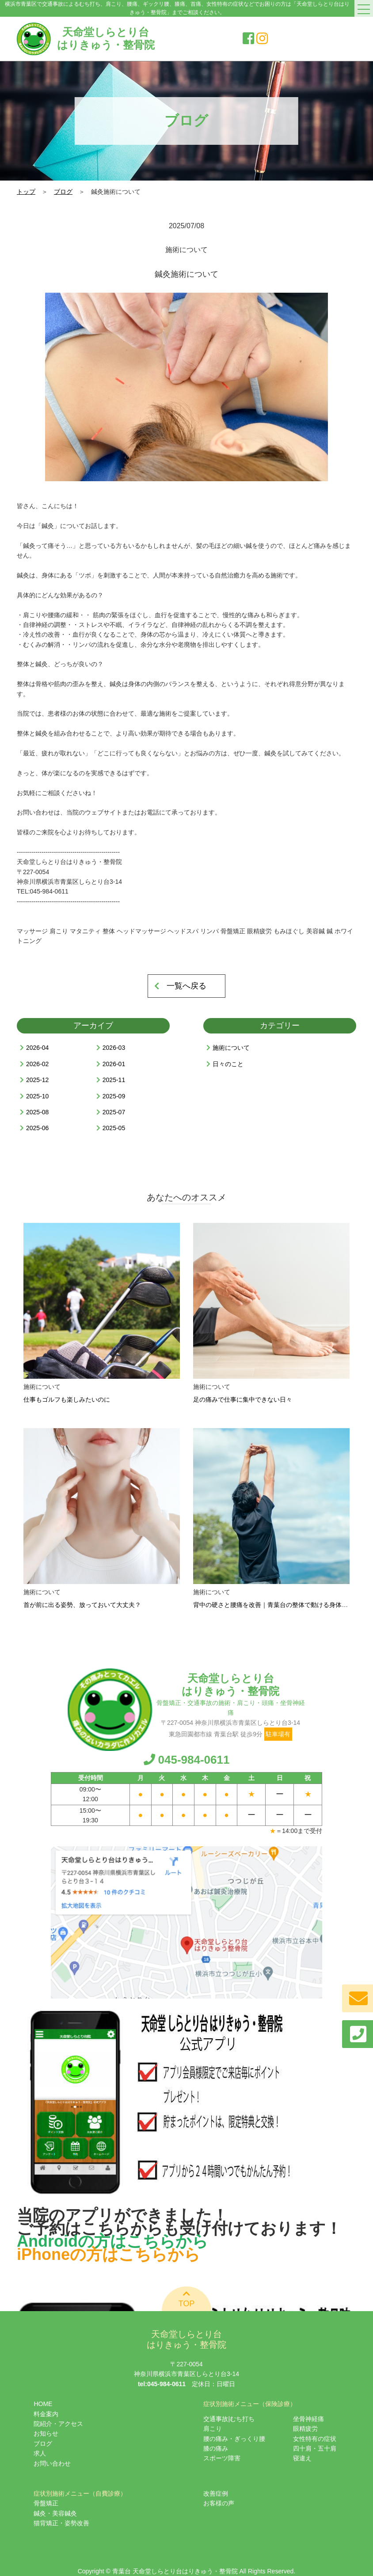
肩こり (212, 2428)
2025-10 (37, 1096)
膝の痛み (215, 2448)
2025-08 (37, 1112)
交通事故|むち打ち (229, 2418)
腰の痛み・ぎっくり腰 (234, 2438)
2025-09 (114, 1096)
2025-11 (114, 1079)
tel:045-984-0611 (162, 2383)
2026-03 (114, 1047)
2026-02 (37, 1063)
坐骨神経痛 (308, 2418)
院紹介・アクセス (58, 2423)
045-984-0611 (187, 1759)
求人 (40, 2453)
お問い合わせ (52, 2463)
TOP (187, 2298)
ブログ (63, 191)
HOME (43, 2403)
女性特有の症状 (314, 2438)
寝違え (302, 2458)
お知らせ (46, 2433)
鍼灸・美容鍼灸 (55, 2513)
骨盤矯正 (46, 2503)
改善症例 (215, 2493)
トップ (26, 191)
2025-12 (37, 1079)
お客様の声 (218, 2503)
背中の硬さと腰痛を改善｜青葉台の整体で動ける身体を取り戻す (283, 1604)
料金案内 (46, 2414)
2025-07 (114, 1112)
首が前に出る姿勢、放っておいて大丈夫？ (82, 1604)
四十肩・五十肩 (314, 2448)
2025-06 (37, 1127)
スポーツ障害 (221, 2458)
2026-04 (37, 1047)
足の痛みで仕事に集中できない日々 (242, 1399)
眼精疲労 (305, 2428)
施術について (231, 1047)
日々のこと (228, 1063)
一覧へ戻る (186, 985)
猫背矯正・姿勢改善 (61, 2523)
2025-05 (114, 1127)
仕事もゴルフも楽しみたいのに (66, 1399)
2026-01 (114, 1063)
